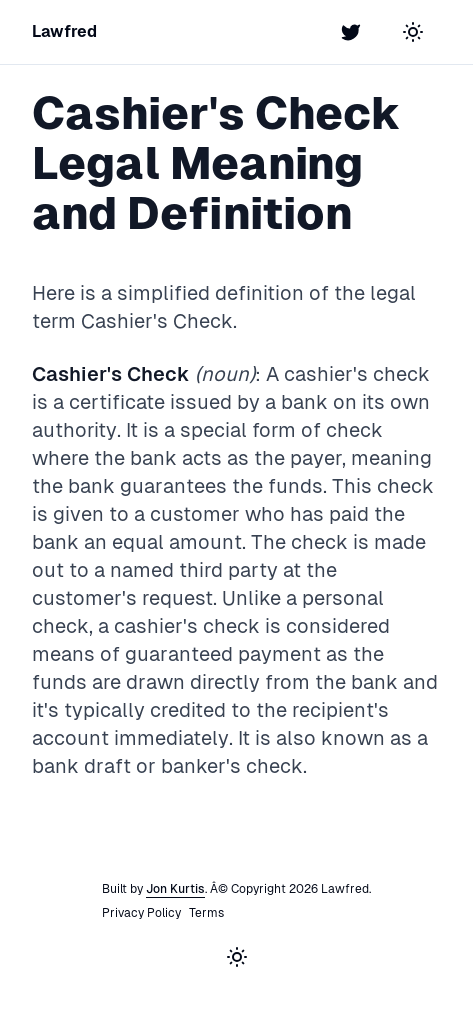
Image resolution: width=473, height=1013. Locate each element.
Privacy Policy (141, 913)
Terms (206, 913)
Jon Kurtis (175, 889)
